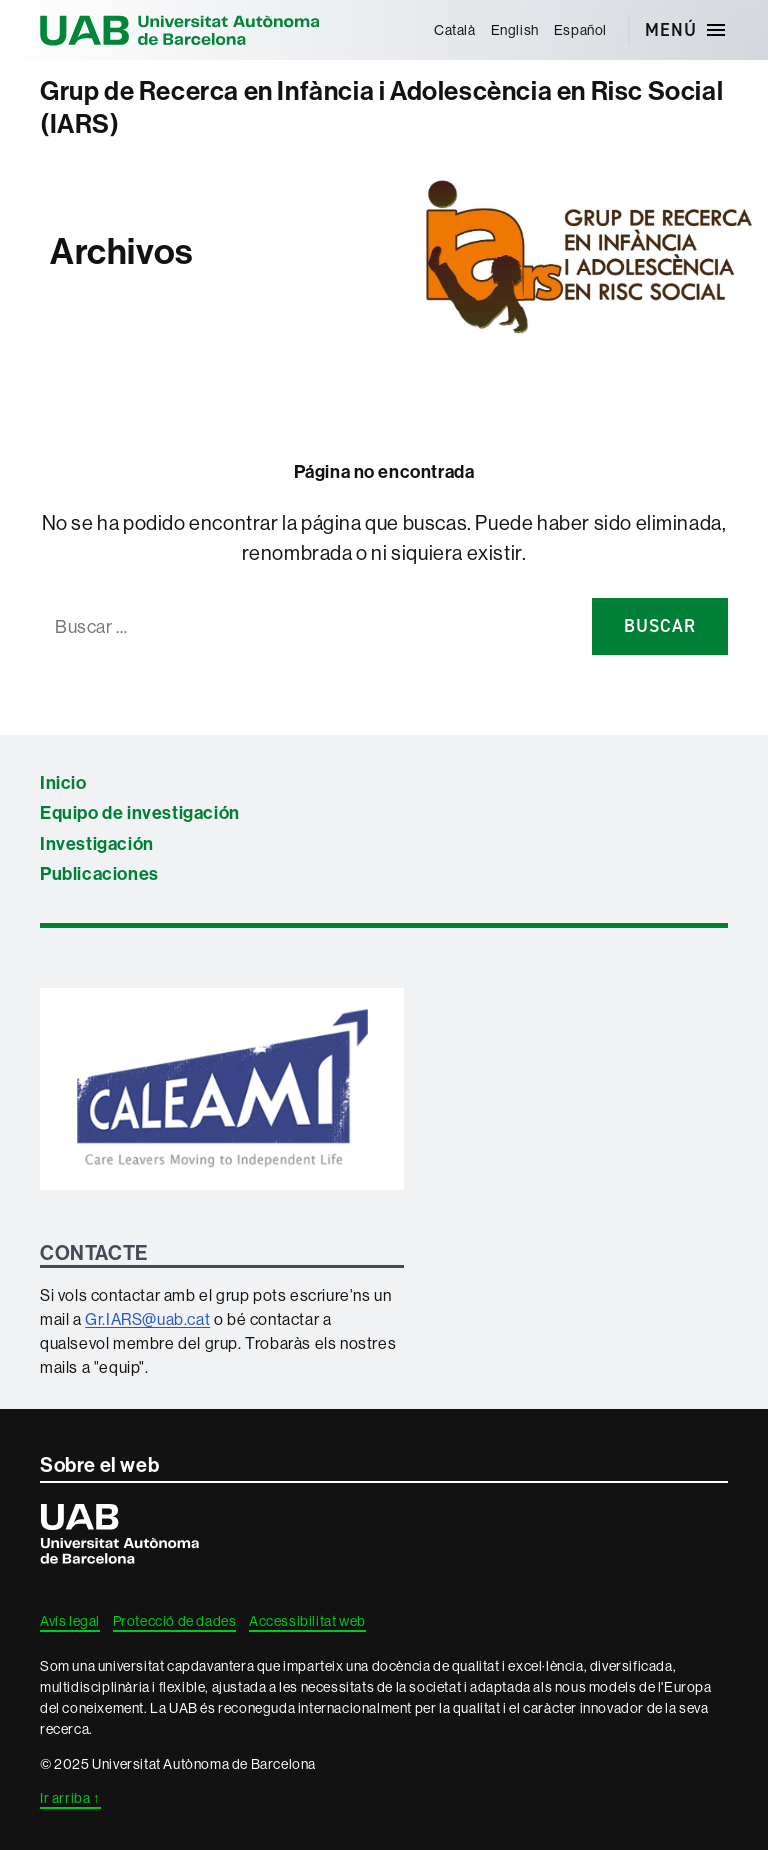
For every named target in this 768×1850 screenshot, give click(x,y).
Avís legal (70, 1621)
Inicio (63, 782)
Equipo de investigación (140, 812)
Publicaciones (99, 873)
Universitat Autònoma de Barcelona (180, 30)
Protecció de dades (175, 1621)
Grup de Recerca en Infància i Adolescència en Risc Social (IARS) (381, 107)
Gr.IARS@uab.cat (147, 1319)
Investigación (97, 843)
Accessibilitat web (307, 1621)
